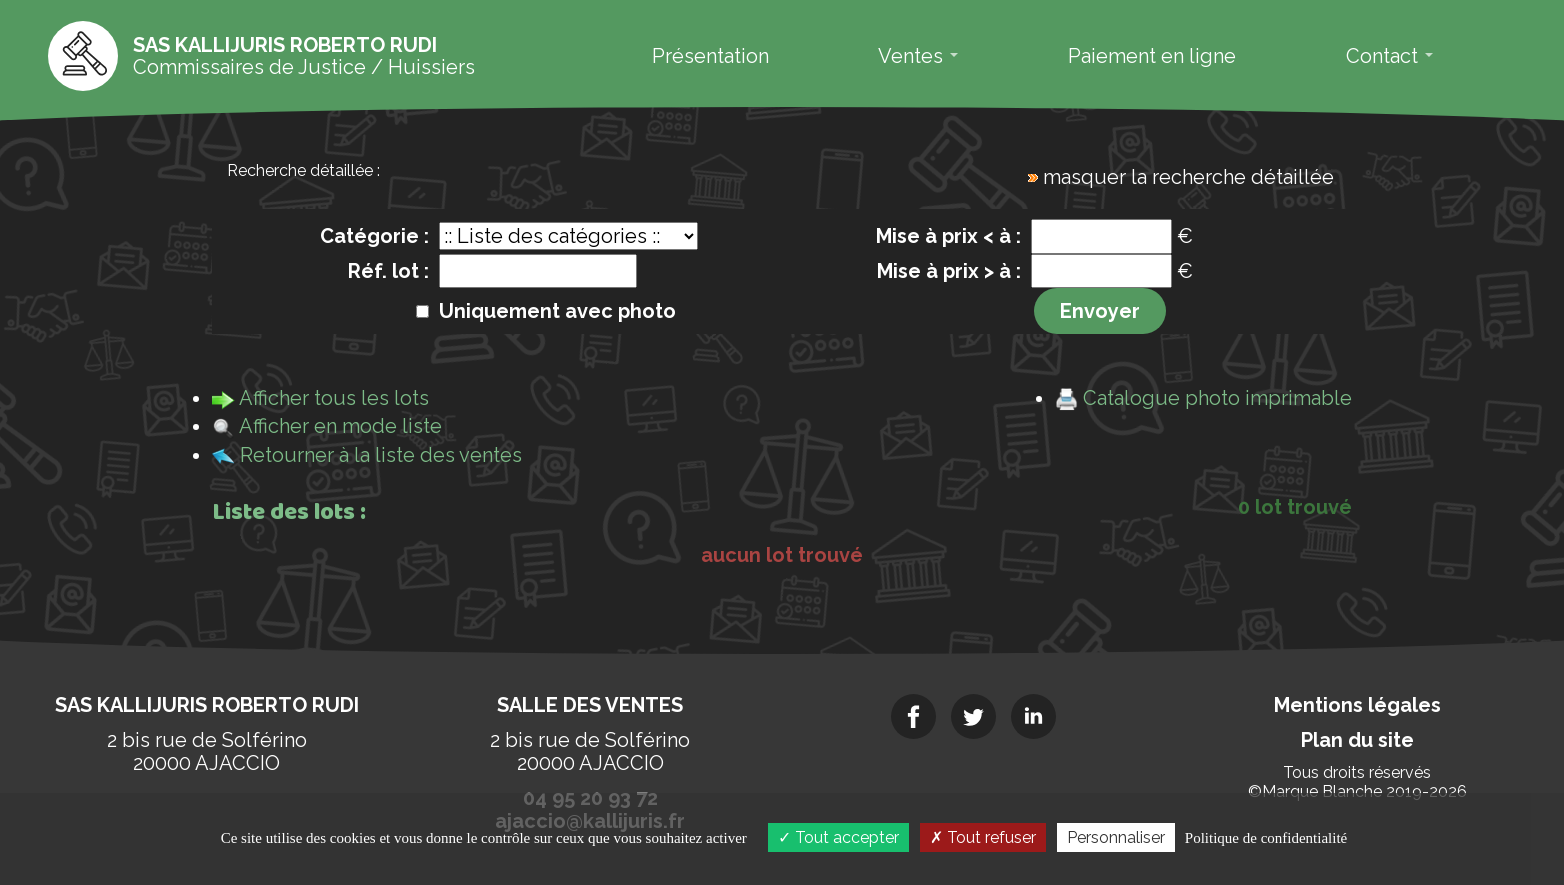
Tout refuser (983, 837)
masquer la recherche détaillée (1188, 177)
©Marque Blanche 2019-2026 (1357, 791)
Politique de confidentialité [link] (1266, 838)
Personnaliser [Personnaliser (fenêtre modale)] (1116, 837)
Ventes (918, 56)
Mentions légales (1357, 705)
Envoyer (1100, 311)
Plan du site (1357, 740)
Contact (1389, 56)
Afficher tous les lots (334, 398)
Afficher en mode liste (340, 426)
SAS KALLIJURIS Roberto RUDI (207, 705)
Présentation (710, 56)
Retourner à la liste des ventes (381, 455)
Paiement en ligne (1152, 56)
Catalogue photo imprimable (1217, 398)
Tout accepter (838, 837)
